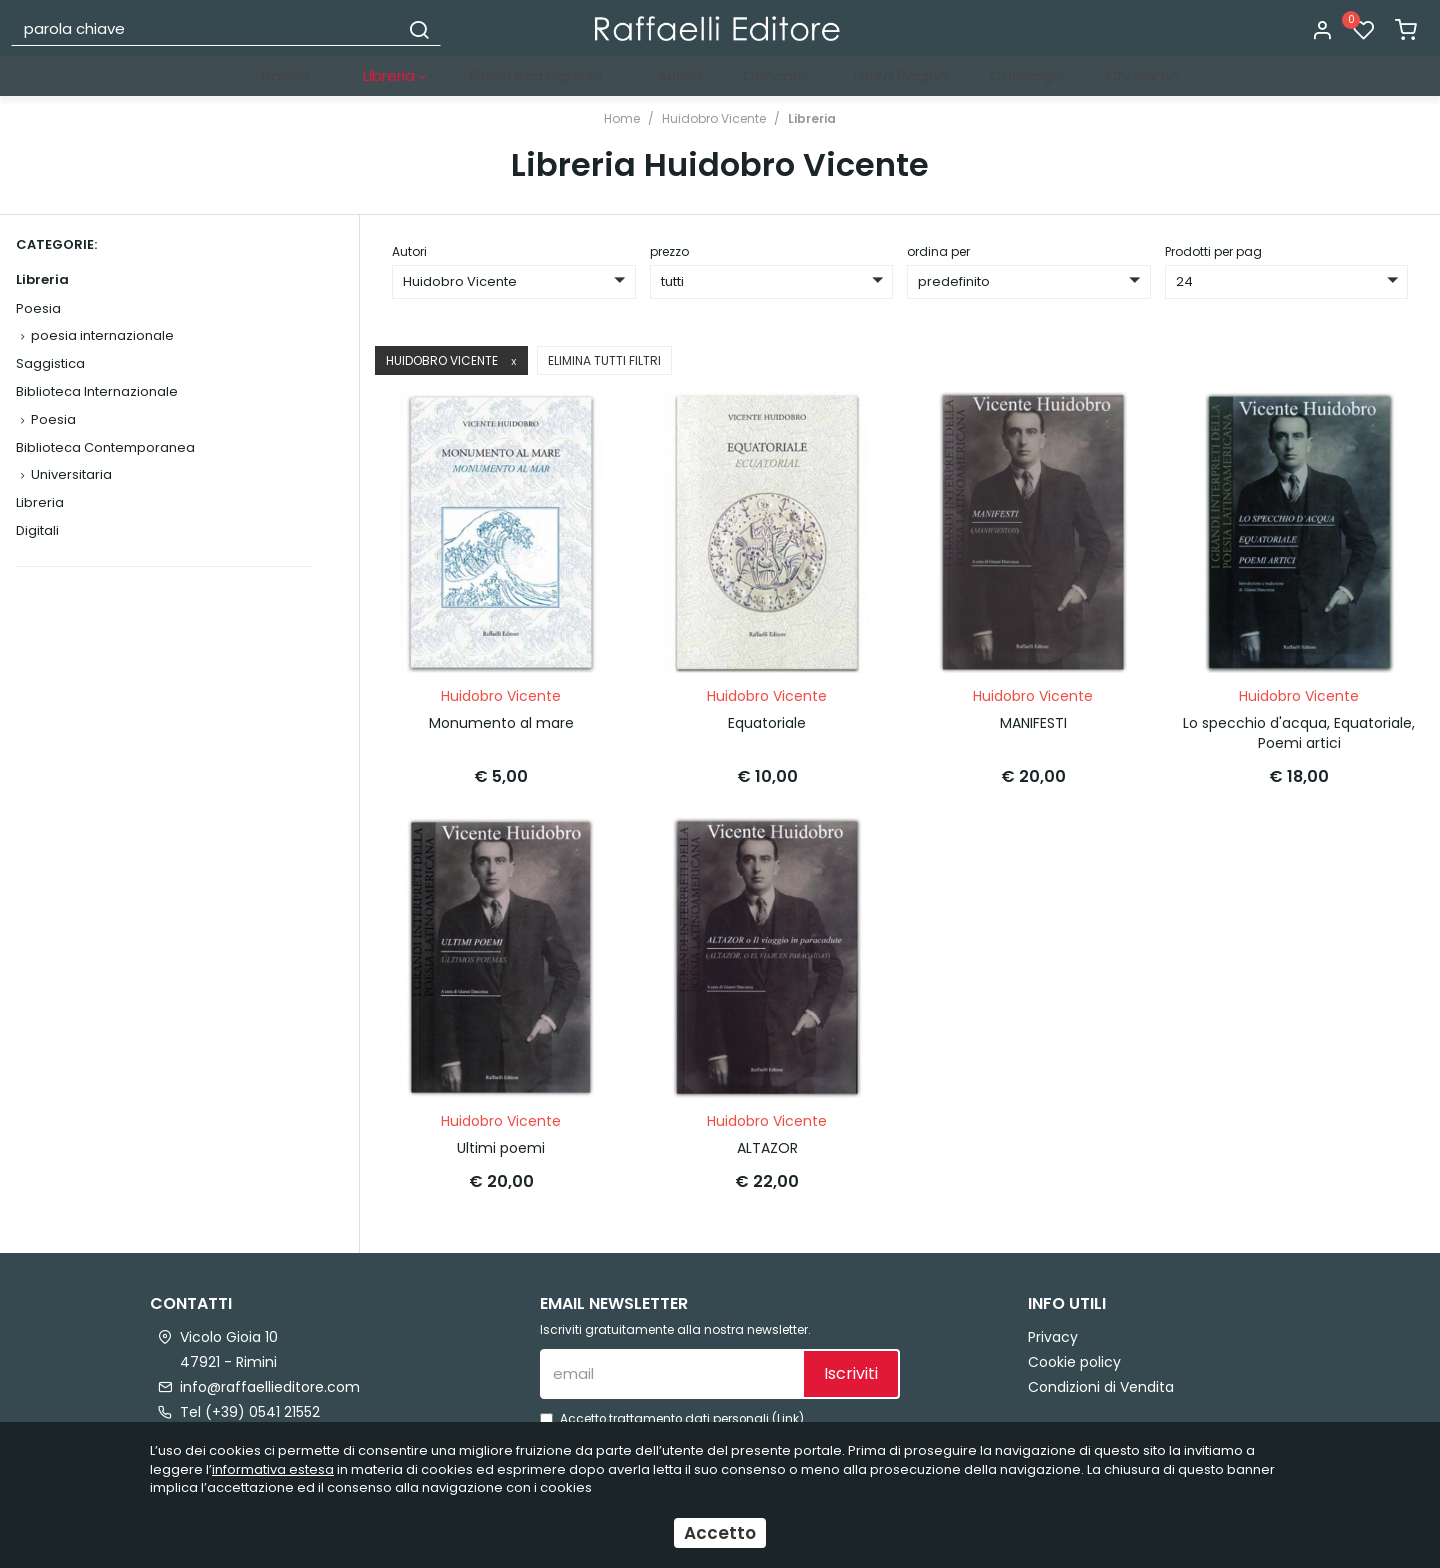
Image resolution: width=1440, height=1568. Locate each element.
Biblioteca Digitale (542, 75)
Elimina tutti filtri (604, 360)
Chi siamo (1143, 75)
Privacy (1053, 1315)
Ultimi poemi (501, 1127)
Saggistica (50, 363)
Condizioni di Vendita (1101, 1365)
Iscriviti (851, 1352)
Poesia (38, 308)
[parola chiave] (206, 28)
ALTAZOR (767, 1127)
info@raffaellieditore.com (270, 1365)
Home (622, 118)
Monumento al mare (501, 713)
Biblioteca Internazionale (97, 391)
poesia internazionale (102, 335)
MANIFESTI (1033, 713)
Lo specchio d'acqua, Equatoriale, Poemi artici (1299, 723)
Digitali (37, 530)
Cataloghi (1027, 75)
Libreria (395, 75)
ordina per (938, 251)
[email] (671, 1352)
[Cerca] (419, 28)
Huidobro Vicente (714, 118)
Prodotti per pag (1213, 251)
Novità (291, 75)
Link (788, 1397)
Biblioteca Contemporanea (105, 447)
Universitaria (71, 474)
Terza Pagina (899, 75)
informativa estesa (273, 1469)
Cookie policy (1074, 1340)
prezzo (669, 251)
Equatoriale (767, 713)
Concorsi (776, 75)
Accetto (720, 1533)
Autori (679, 75)
